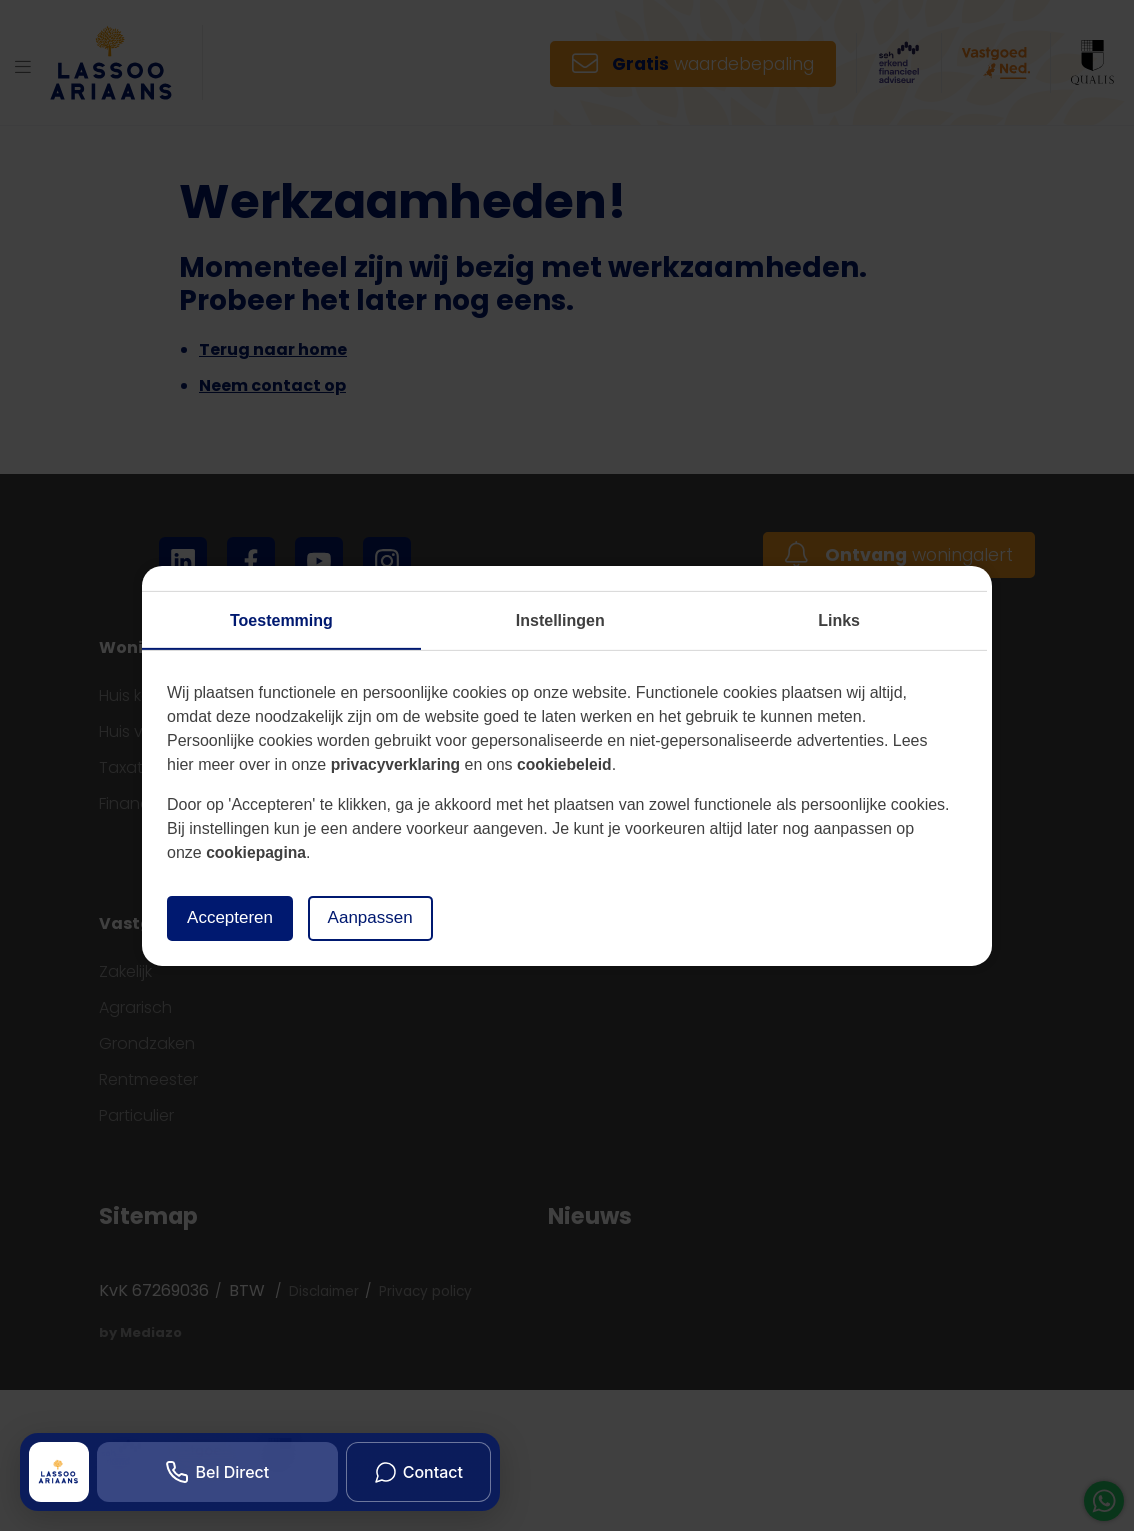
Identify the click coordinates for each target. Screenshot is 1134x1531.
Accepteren (233, 918)
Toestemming (281, 619)
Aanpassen (380, 918)
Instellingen (560, 619)
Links (839, 619)
